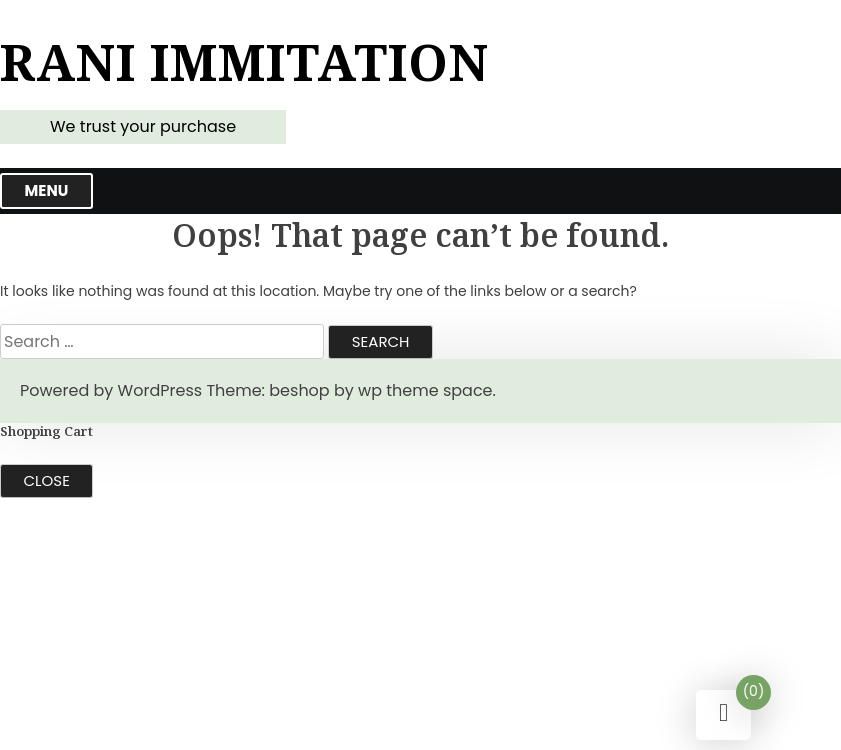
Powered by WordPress (111, 390)
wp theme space (425, 390)
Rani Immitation (244, 62)
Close (47, 480)
